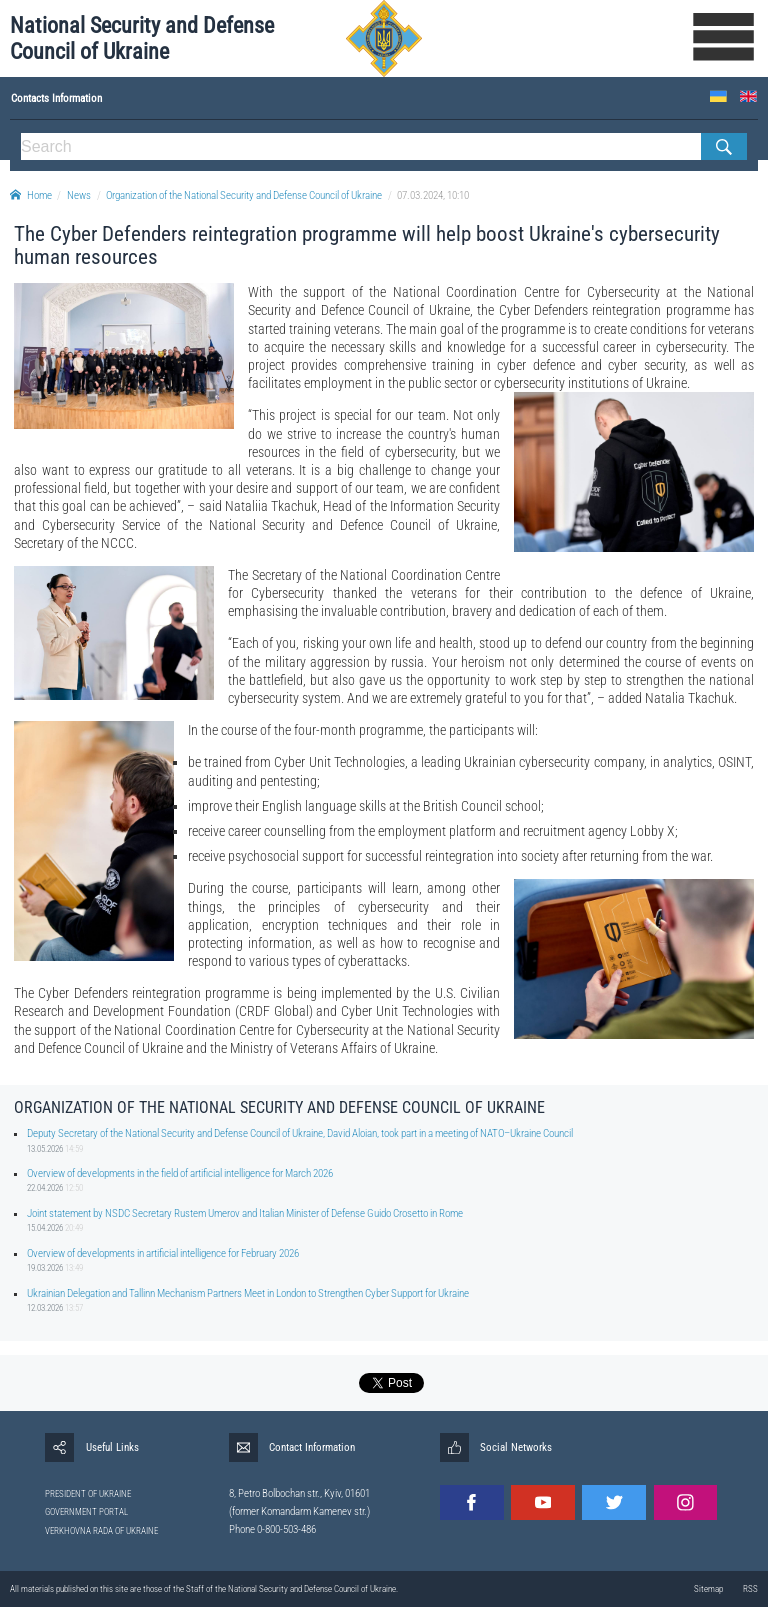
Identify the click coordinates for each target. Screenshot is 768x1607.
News (79, 195)
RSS (750, 1589)
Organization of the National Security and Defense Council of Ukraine (244, 195)
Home (31, 195)
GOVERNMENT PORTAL (86, 1512)
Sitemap (708, 1589)
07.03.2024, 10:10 (433, 195)
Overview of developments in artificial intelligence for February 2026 (163, 1253)
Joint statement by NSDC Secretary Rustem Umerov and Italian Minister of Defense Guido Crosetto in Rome (245, 1213)
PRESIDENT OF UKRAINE (88, 1494)
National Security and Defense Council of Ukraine (142, 38)
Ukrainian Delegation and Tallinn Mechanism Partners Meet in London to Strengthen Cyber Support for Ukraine (248, 1293)
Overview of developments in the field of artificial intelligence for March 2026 (180, 1173)
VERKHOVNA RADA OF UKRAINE (101, 1531)
